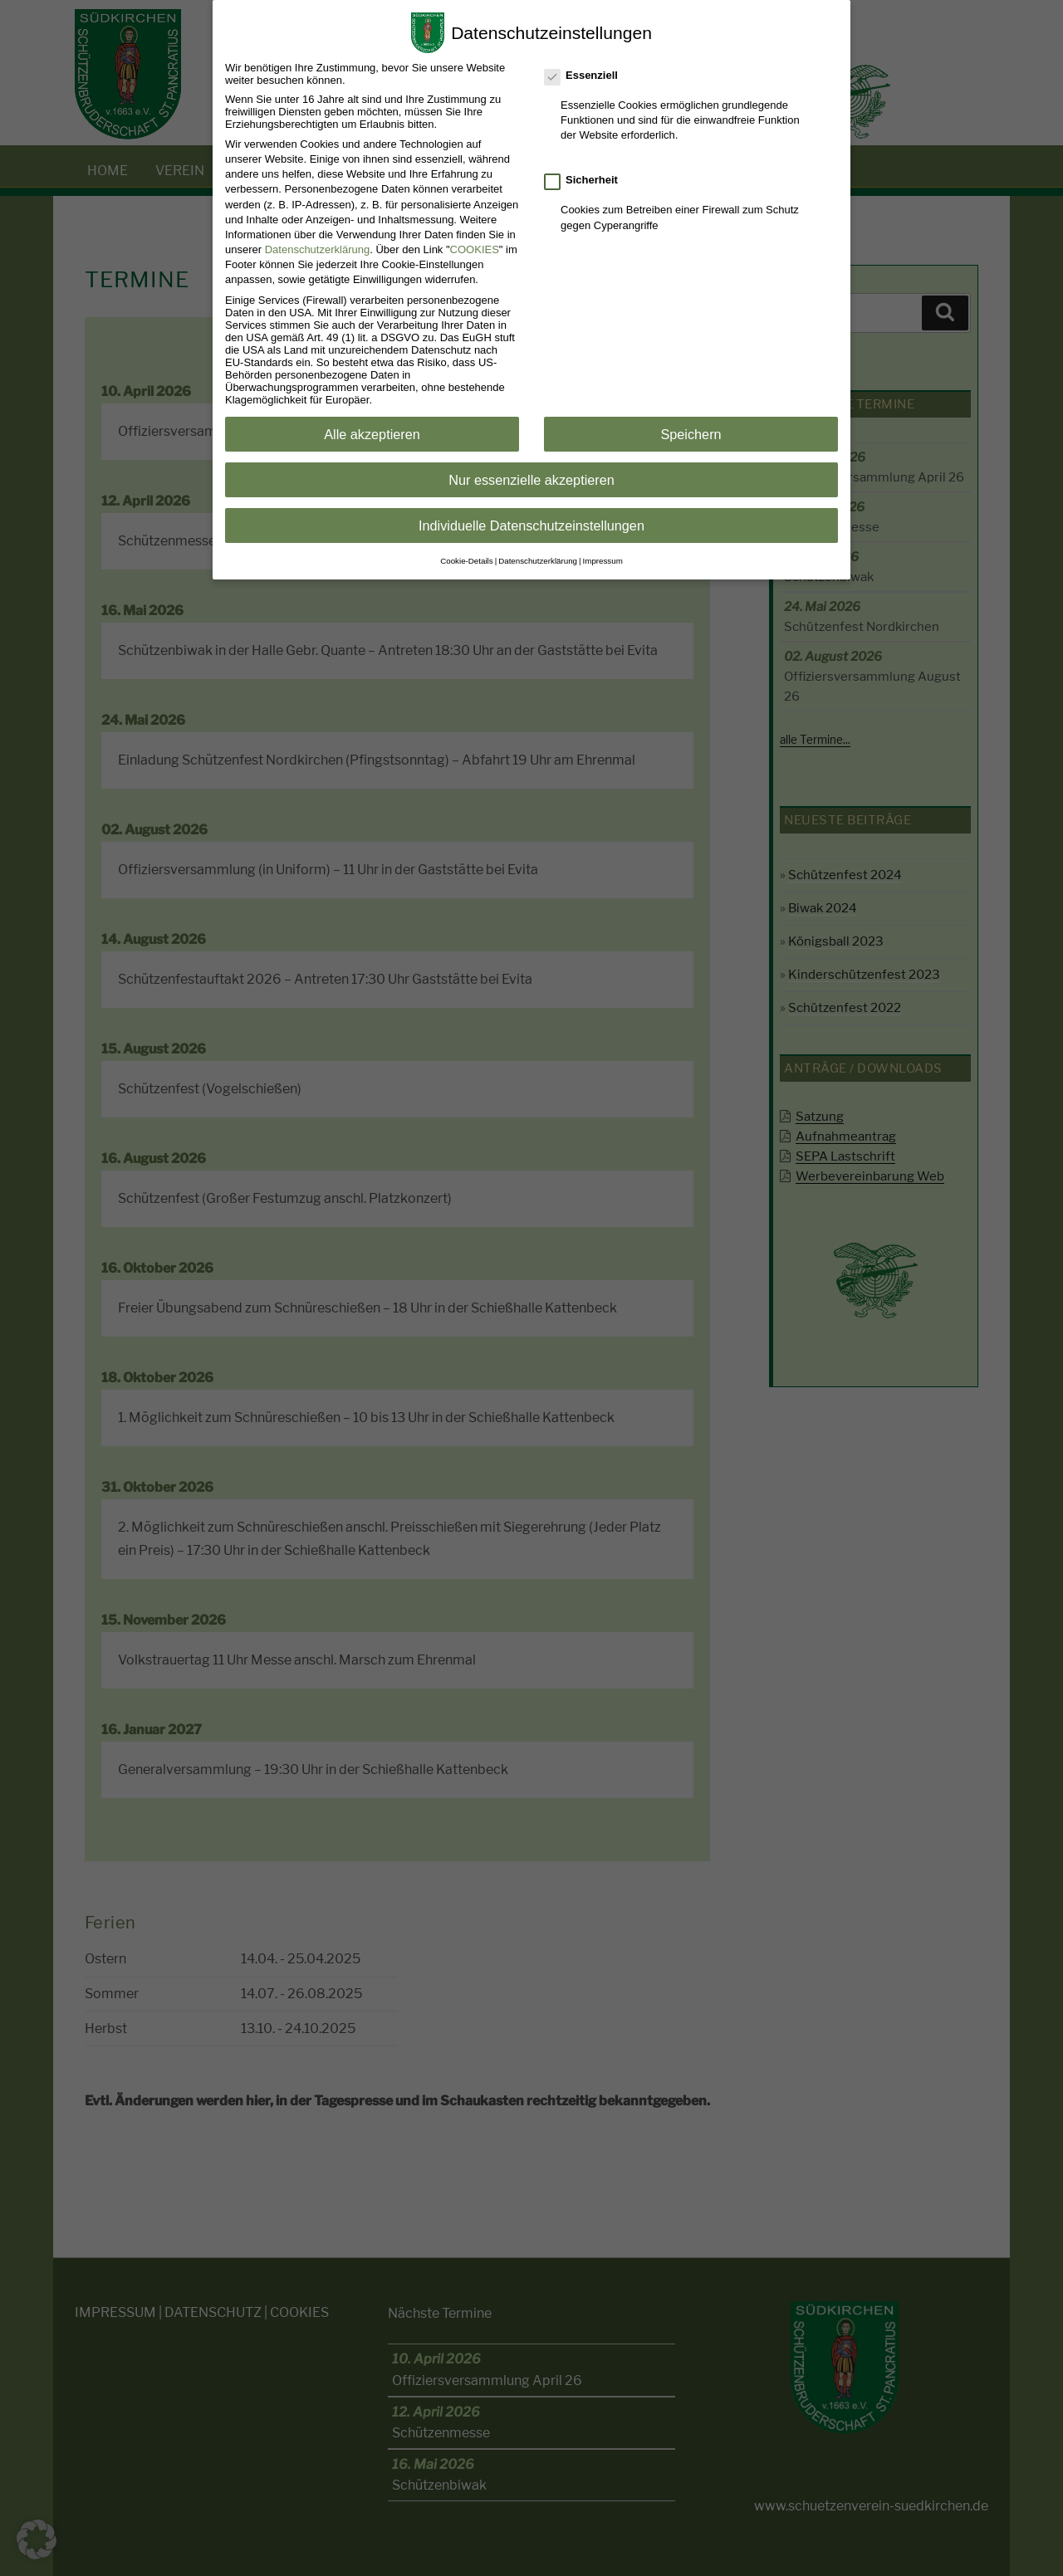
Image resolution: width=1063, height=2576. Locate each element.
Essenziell (582, 72)
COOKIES (474, 246)
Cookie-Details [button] (466, 557)
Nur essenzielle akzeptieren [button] (531, 476)
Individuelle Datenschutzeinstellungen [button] (531, 522)
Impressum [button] (603, 557)
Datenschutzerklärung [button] (537, 557)
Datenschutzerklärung (317, 246)
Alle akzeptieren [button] (372, 430)
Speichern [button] (690, 430)
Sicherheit (582, 176)
